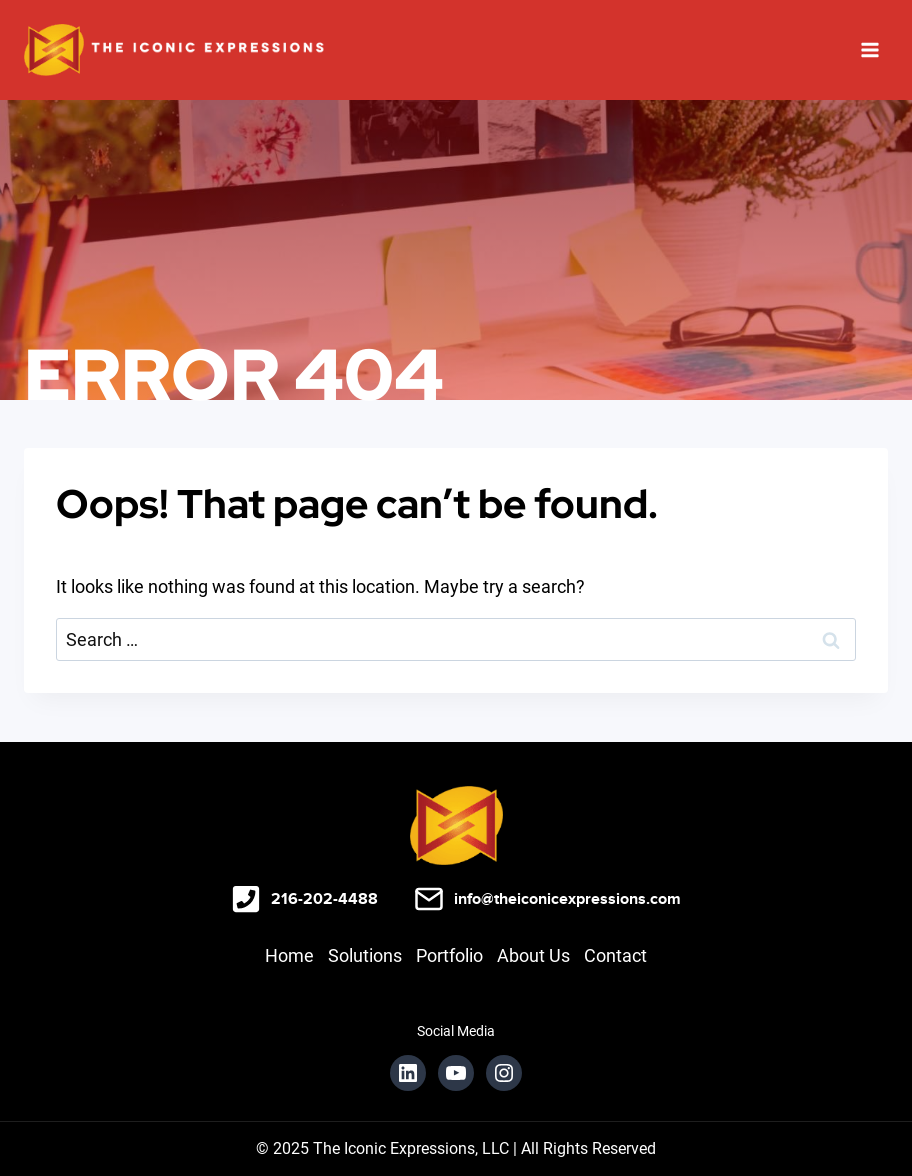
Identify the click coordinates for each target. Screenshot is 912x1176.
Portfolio (449, 955)
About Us (533, 955)
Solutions (365, 955)
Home (289, 955)
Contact (615, 955)
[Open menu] (869, 49)
